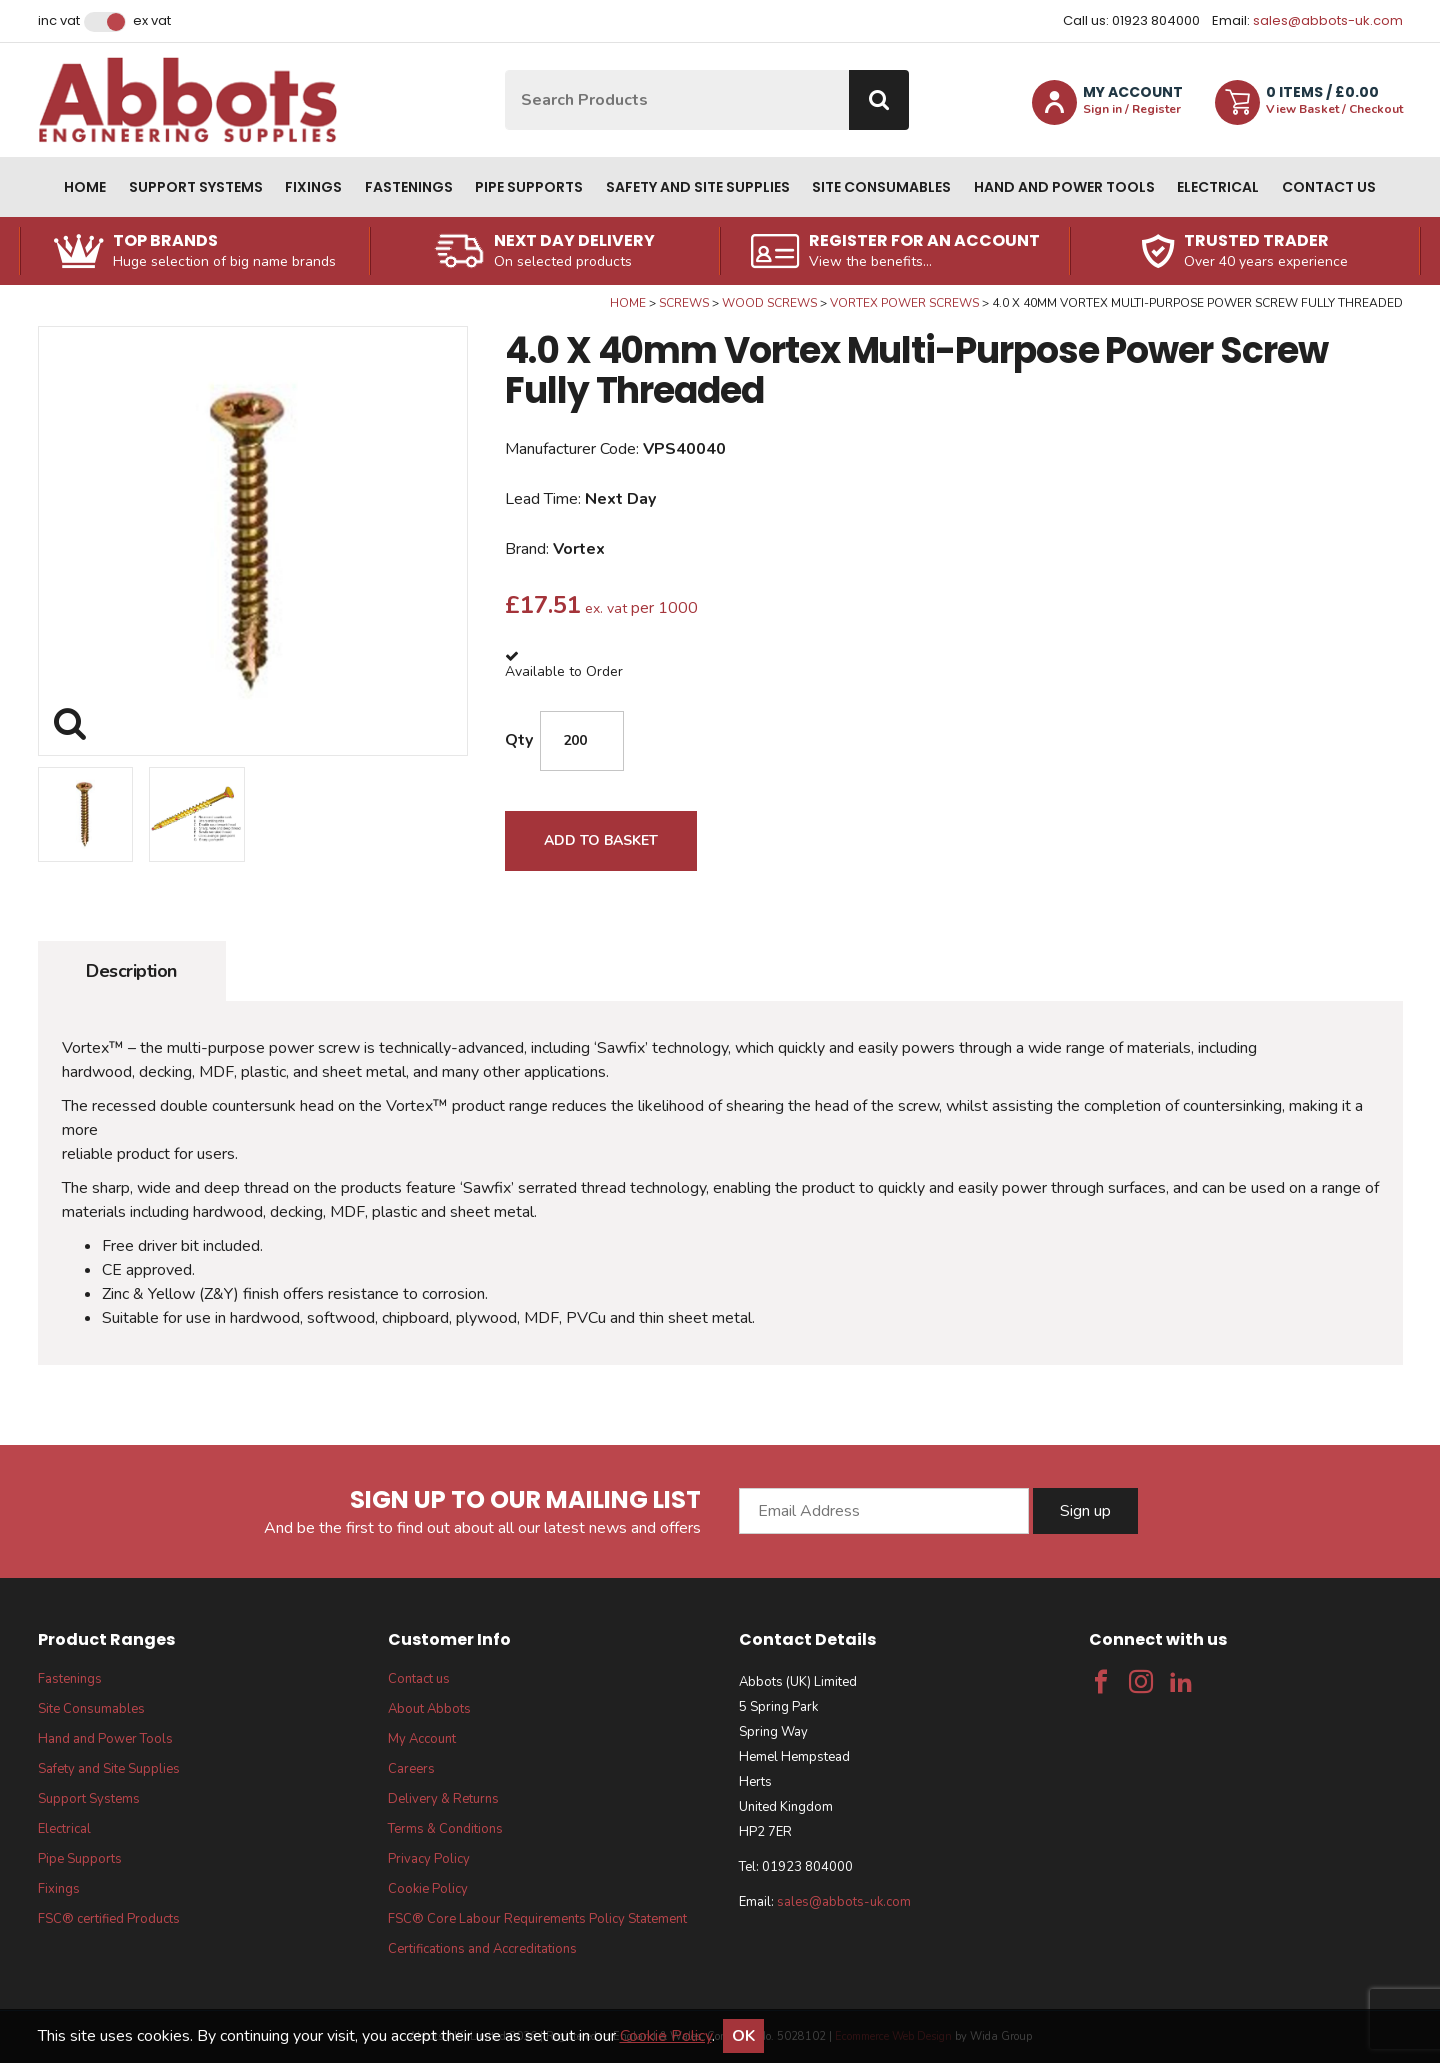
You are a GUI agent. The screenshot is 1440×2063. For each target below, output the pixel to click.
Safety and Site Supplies (698, 187)
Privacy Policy (429, 1859)
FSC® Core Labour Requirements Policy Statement (537, 1919)
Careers (411, 1769)
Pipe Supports (529, 187)
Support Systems (196, 187)
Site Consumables (881, 187)
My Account (422, 1739)
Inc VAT (59, 21)
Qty (519, 740)
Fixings (313, 187)
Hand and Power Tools (1064, 187)
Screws (684, 303)
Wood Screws (769, 303)
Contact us (1329, 187)
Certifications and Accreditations (482, 1949)
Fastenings (409, 187)
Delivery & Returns (443, 1799)
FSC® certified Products (109, 1919)
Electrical (1218, 187)
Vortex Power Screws (904, 303)
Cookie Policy (428, 1889)
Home (85, 187)
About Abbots (429, 1709)
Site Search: (505, 70)
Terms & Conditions (445, 1829)
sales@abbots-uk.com (1328, 20)
